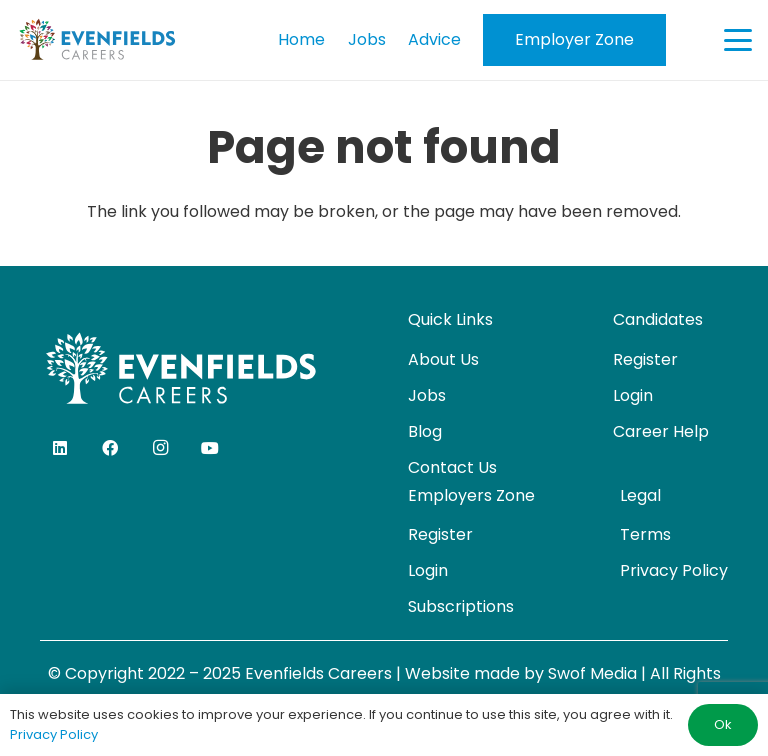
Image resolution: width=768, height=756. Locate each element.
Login (633, 395)
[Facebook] (110, 448)
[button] (738, 40)
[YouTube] (210, 448)
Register (645, 359)
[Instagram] (160, 448)
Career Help (661, 431)
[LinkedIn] (60, 448)
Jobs (427, 395)
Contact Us (452, 467)
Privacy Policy (674, 570)
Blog (425, 431)
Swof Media (592, 673)
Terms (645, 534)
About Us (443, 359)
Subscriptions (461, 606)
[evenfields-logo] (97, 40)
